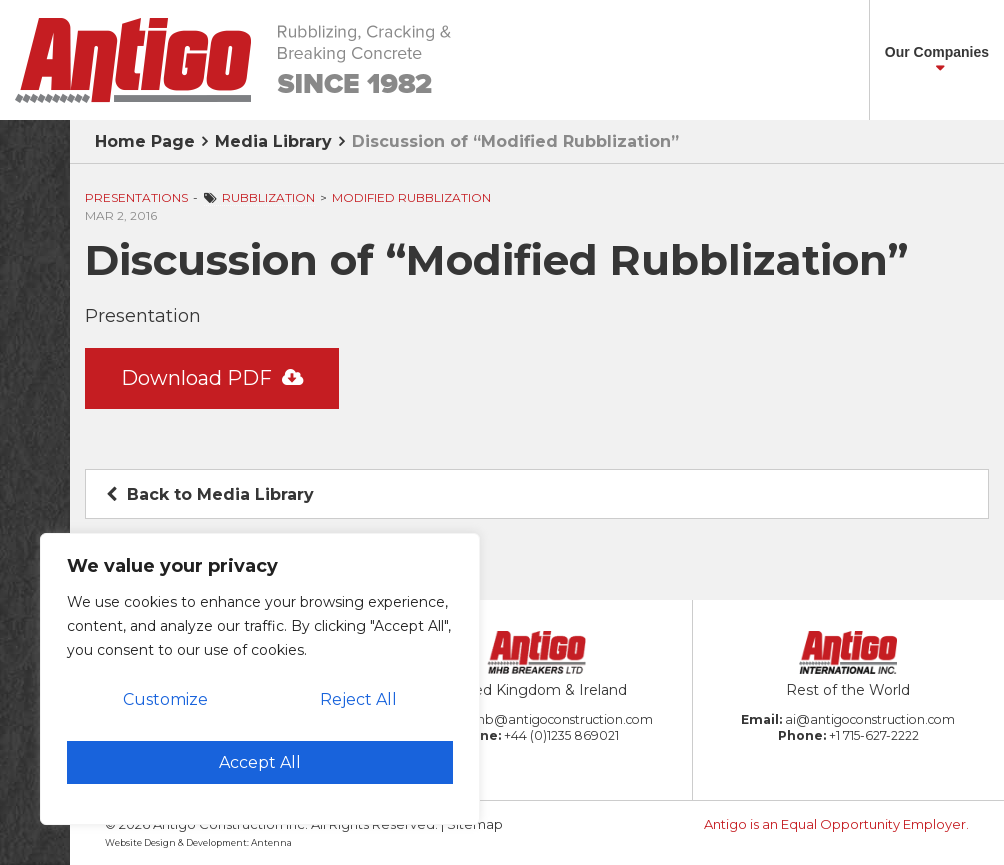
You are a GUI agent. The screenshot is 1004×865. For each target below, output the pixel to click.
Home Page (145, 141)
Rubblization (268, 197)
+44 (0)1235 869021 (561, 735)
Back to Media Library (210, 494)
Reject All (358, 699)
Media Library (273, 141)
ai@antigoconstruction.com (870, 719)
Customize (165, 699)
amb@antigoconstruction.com (558, 719)
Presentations (136, 197)
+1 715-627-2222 (874, 735)
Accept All (260, 762)
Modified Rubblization (411, 197)
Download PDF (212, 378)
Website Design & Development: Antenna (198, 842)
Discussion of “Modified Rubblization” (515, 141)
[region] (260, 679)
